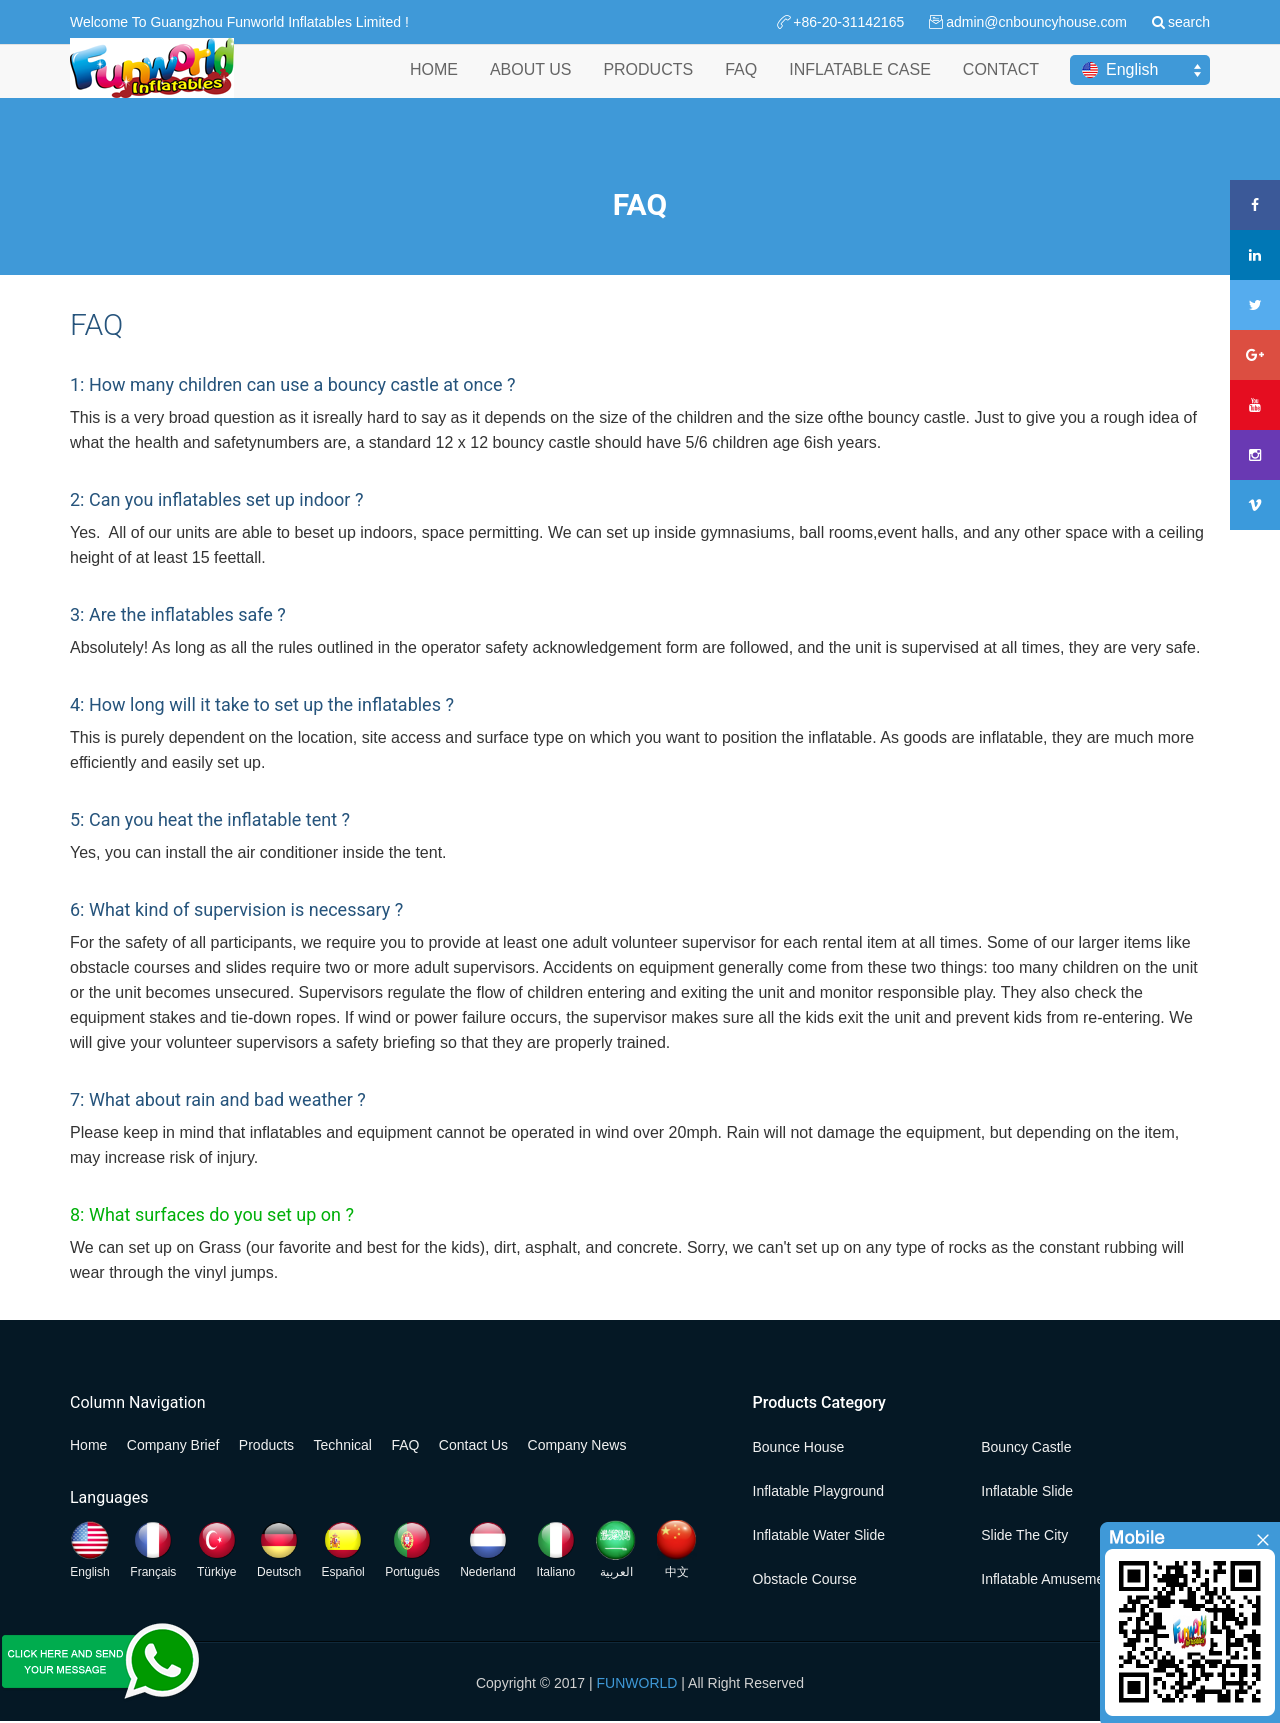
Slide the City (1024, 1535)
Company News (577, 1445)
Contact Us (473, 1445)
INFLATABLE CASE (860, 88)
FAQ (741, 88)
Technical (343, 1445)
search (1189, 22)
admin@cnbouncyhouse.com (1036, 22)
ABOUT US (531, 88)
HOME (434, 88)
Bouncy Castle (1026, 1447)
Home (88, 1445)
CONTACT (1001, 88)
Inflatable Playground (819, 1491)
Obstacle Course (805, 1579)
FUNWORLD (637, 1683)
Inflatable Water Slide (819, 1535)
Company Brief (173, 1445)
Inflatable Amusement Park (1064, 1579)
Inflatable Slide (1027, 1491)
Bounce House (799, 1447)
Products (266, 1445)
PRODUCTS (648, 88)
